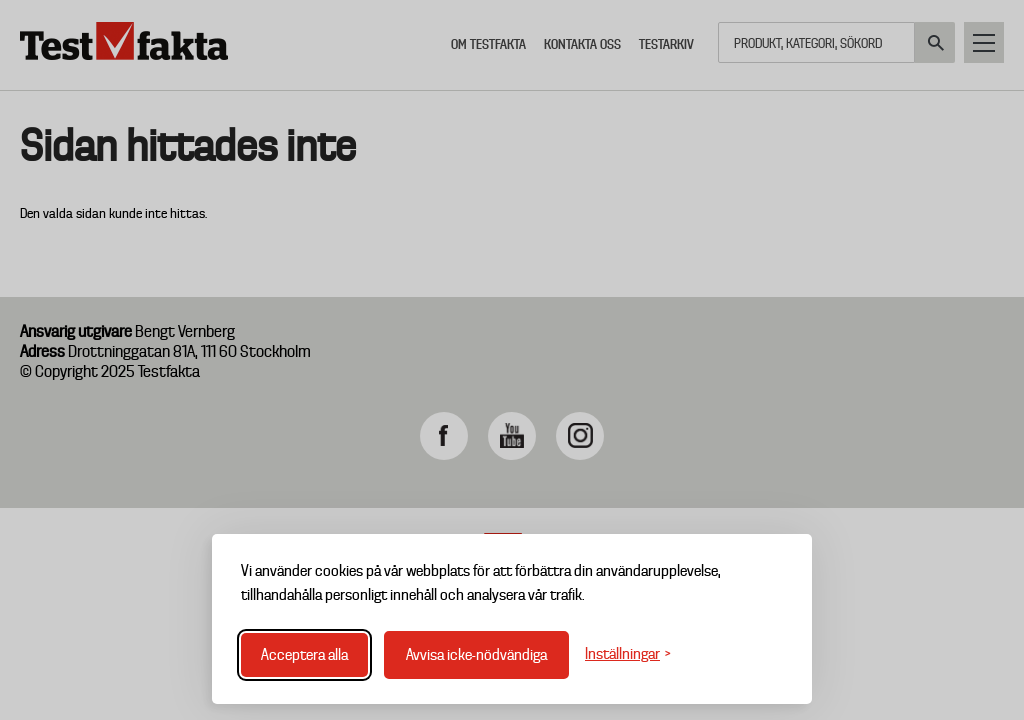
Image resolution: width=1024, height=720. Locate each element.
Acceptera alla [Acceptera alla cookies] (304, 655)
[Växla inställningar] (628, 654)
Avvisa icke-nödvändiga (476, 655)
